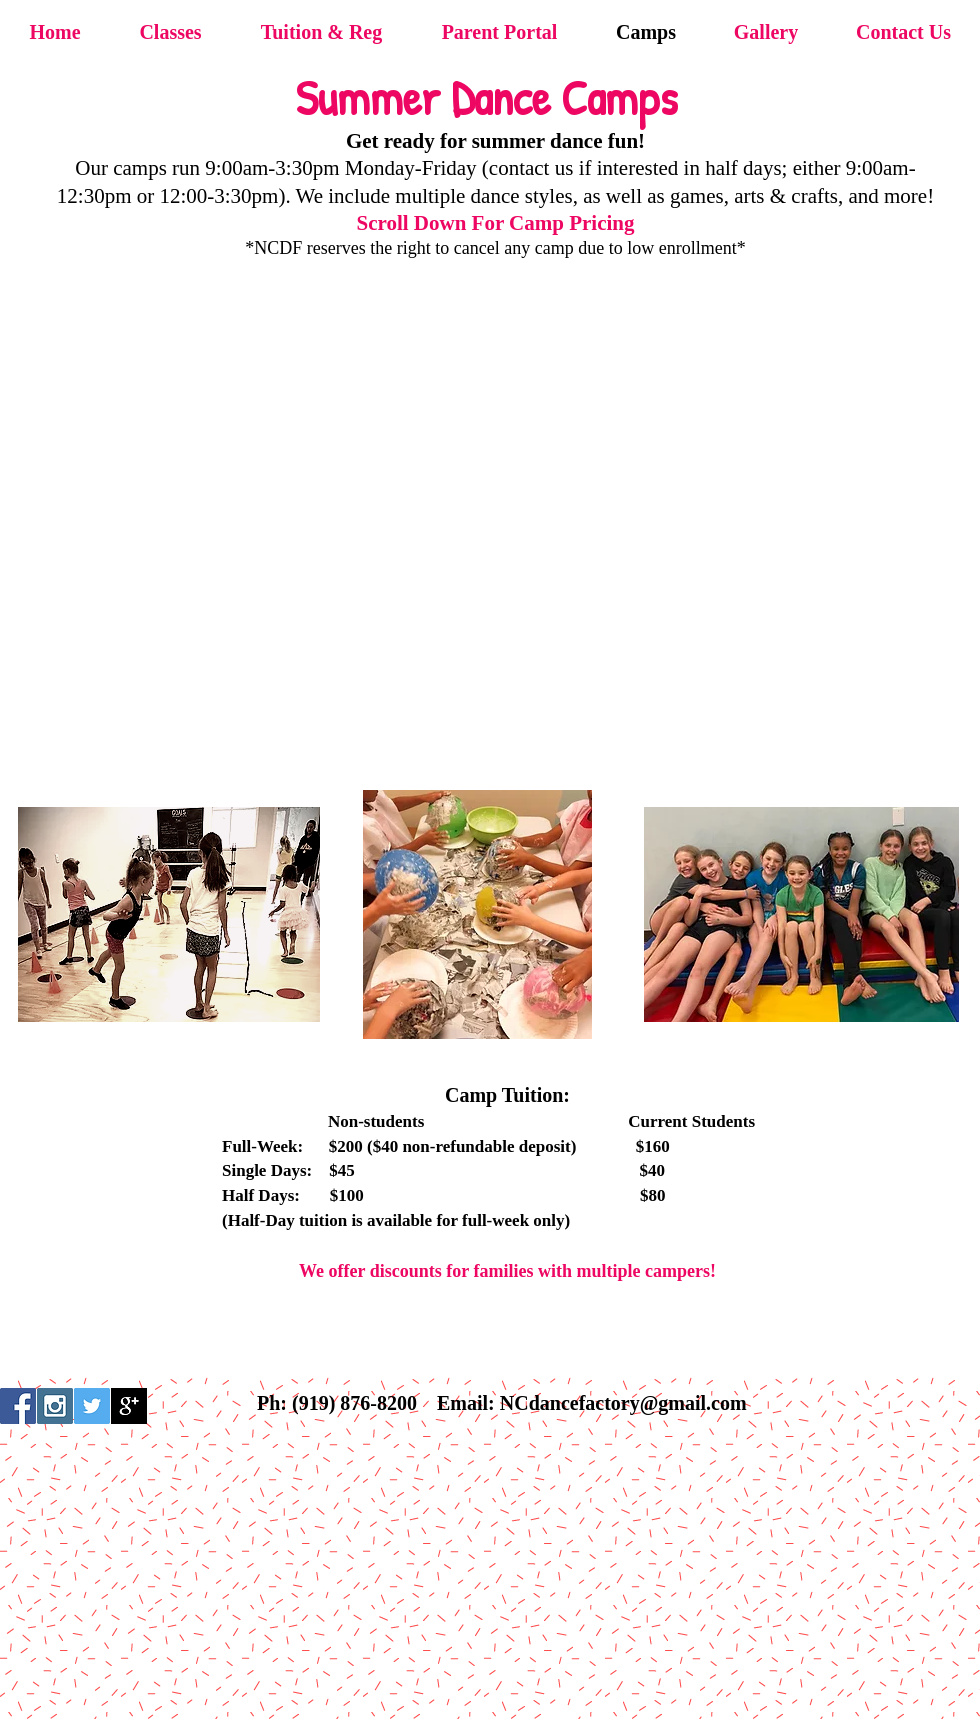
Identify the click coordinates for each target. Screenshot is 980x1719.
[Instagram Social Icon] (55, 1406)
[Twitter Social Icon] (92, 1406)
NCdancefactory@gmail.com (623, 1403)
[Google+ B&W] (129, 1406)
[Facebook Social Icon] (18, 1406)
